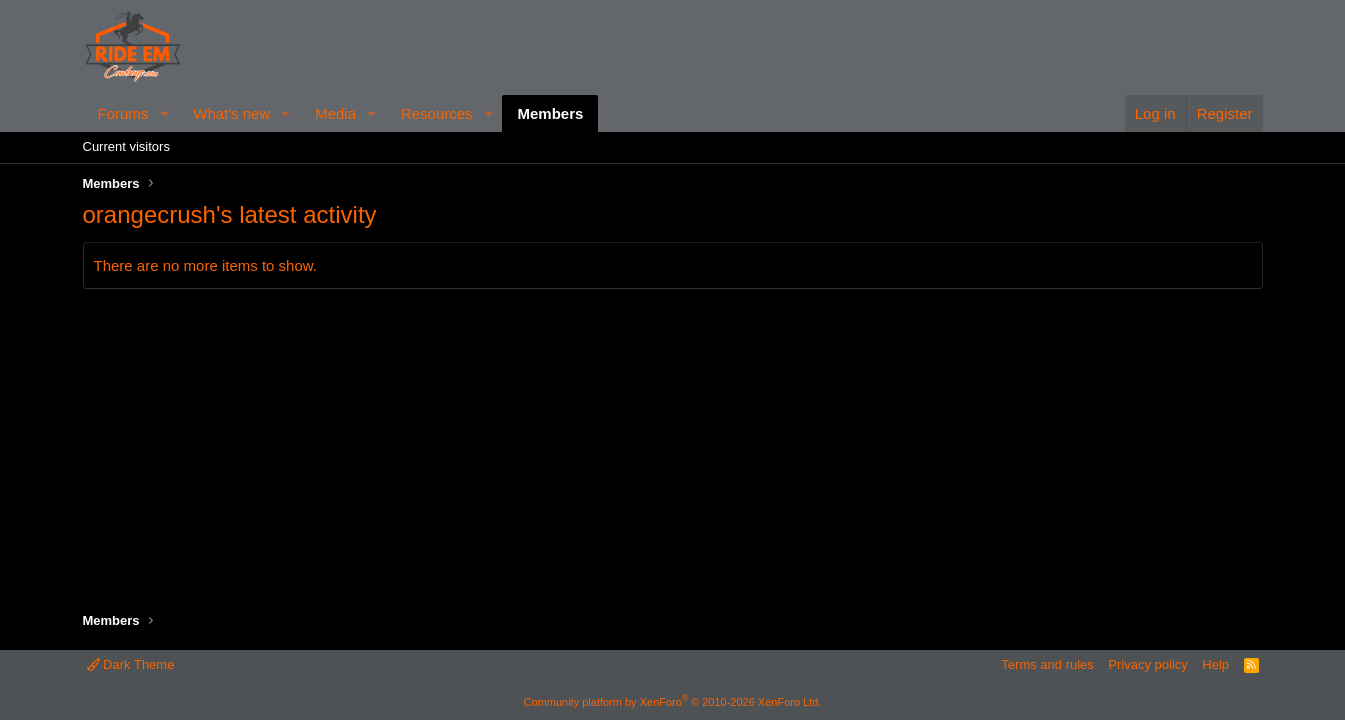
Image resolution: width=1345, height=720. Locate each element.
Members (550, 113)
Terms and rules (1047, 664)
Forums (123, 113)
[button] (164, 113)
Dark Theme (131, 664)
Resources (437, 113)
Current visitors (126, 146)
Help (1215, 664)
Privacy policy (1147, 664)
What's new (231, 113)
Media (335, 113)
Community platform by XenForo (673, 702)
